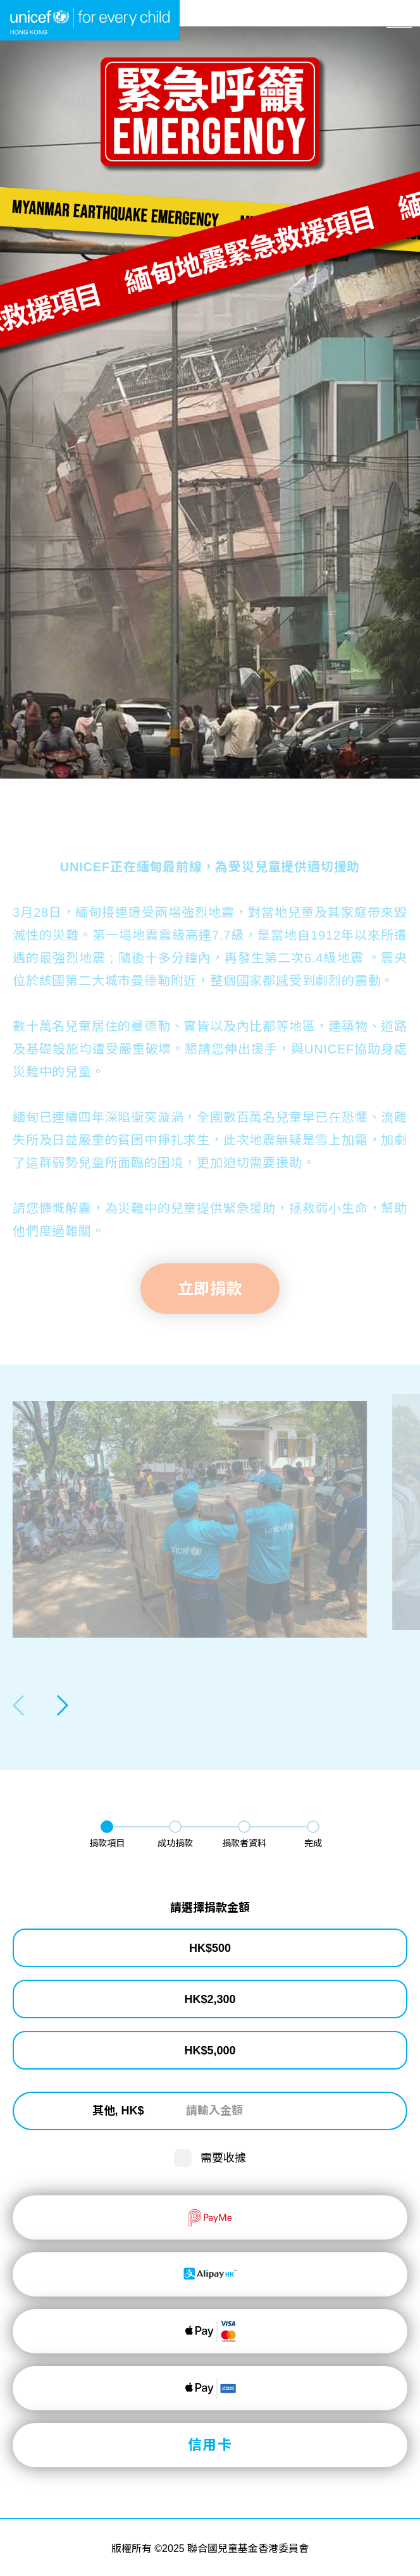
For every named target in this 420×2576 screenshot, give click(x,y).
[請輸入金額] (254, 2111)
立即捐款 (210, 2554)
